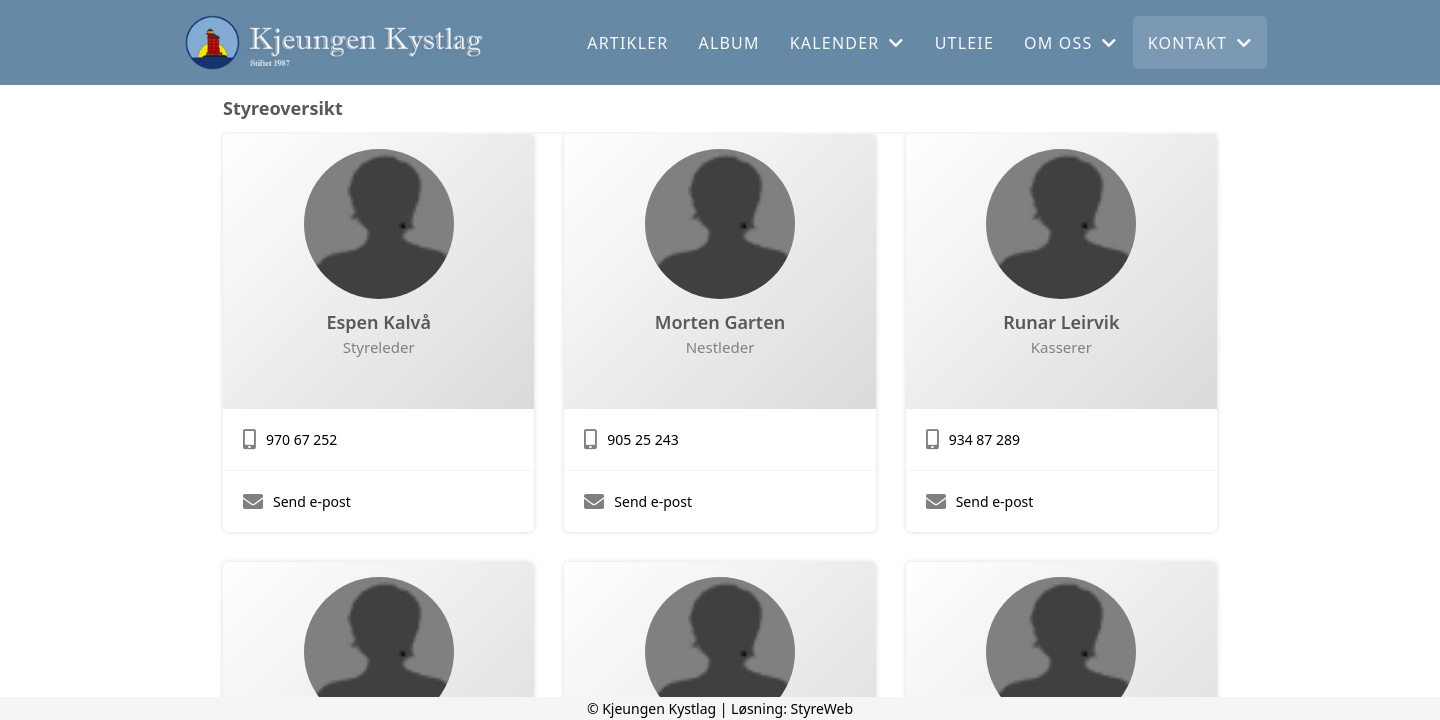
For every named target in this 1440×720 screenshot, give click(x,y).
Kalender (847, 43)
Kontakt (1200, 43)
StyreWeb (822, 708)
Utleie (964, 43)
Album (729, 43)
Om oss (1071, 43)
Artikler (627, 43)
